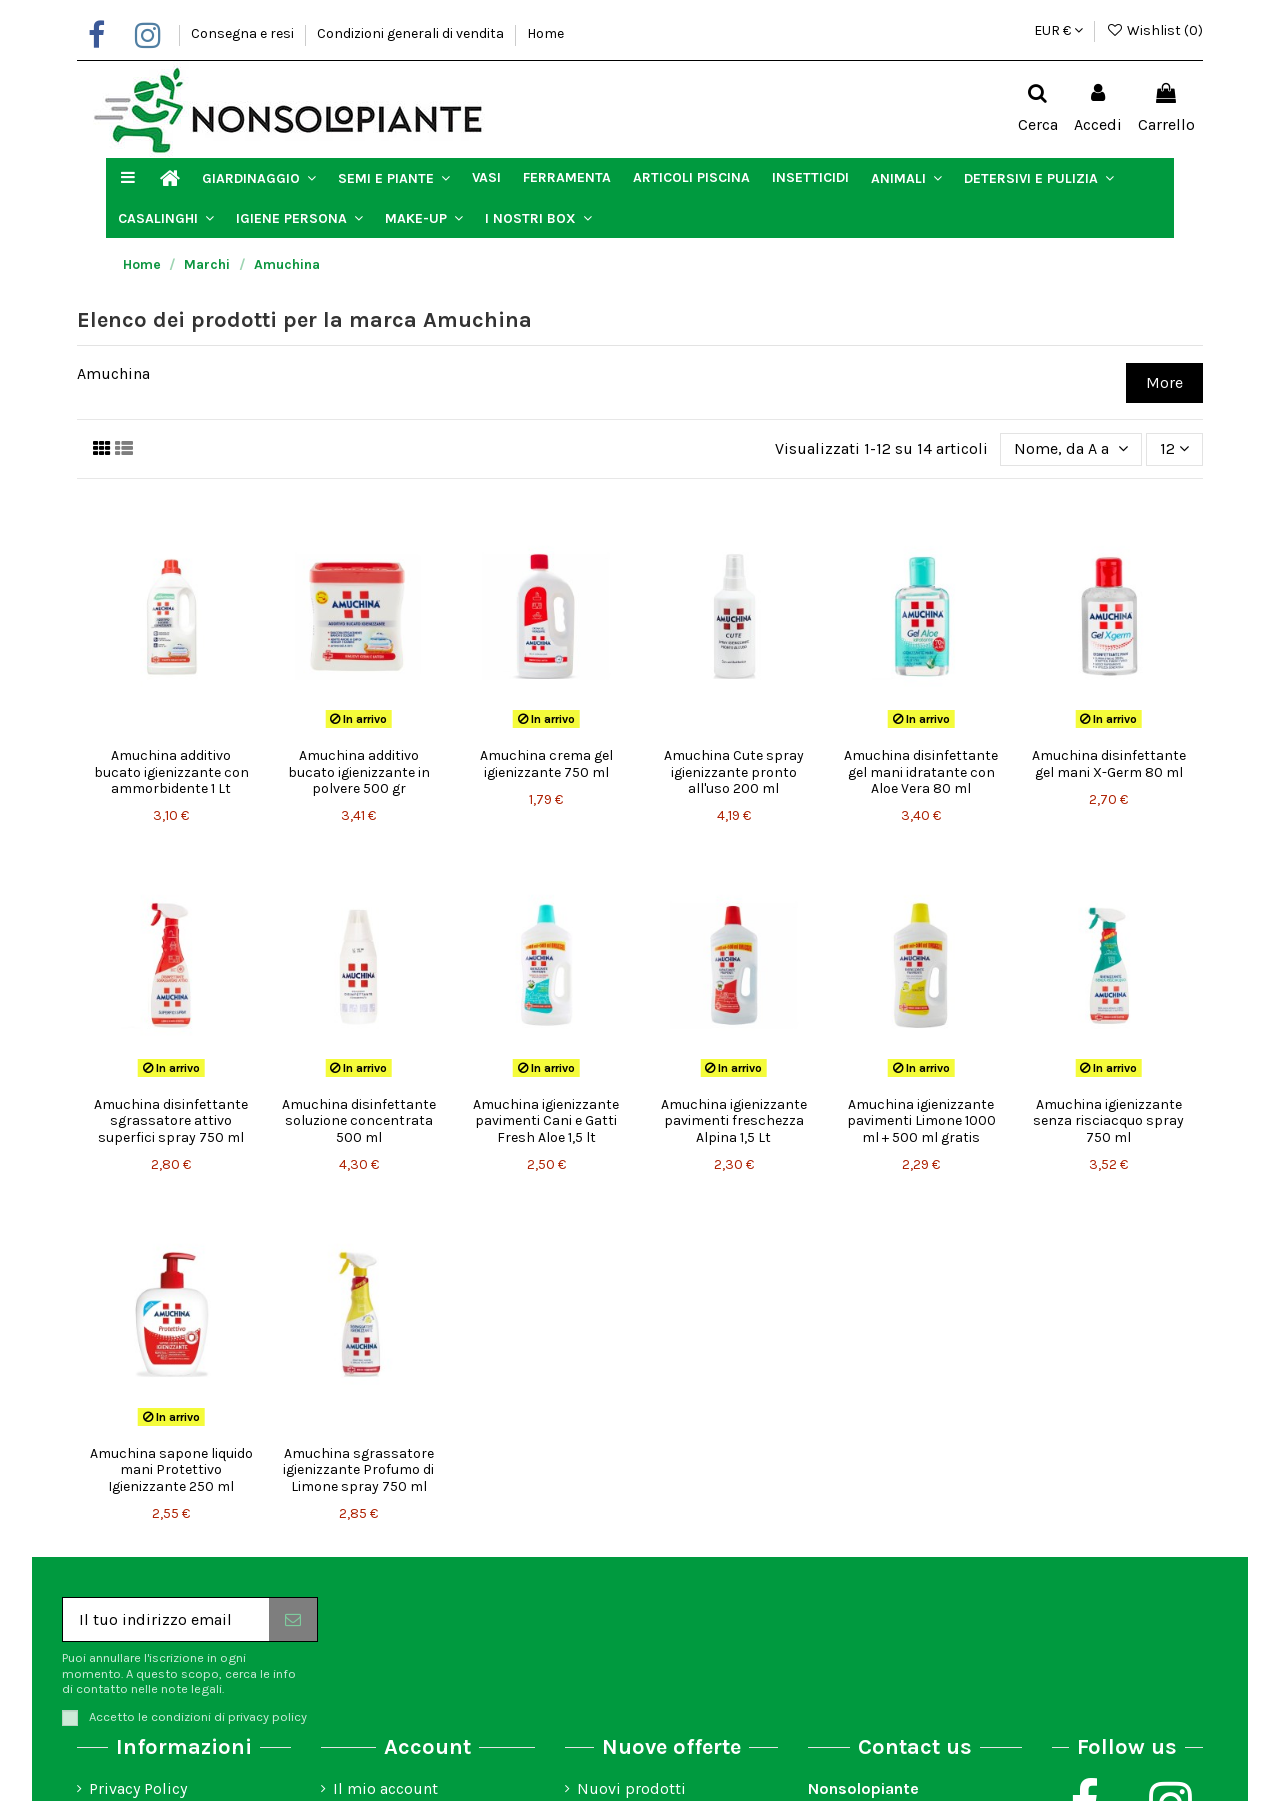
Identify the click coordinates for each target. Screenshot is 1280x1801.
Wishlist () (1154, 30)
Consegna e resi (244, 33)
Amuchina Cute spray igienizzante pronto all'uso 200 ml (734, 772)
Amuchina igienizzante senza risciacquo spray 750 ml (1108, 1121)
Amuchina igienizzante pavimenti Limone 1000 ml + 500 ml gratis (921, 1121)
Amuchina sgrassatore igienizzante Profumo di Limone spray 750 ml (358, 1470)
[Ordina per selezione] (1071, 449)
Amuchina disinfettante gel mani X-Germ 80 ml (1109, 764)
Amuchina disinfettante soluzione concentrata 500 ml (359, 1121)
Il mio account (385, 1788)
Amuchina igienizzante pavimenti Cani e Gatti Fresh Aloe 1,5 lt (546, 1121)
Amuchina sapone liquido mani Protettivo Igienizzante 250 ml (171, 1470)
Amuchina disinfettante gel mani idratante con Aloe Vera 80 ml (921, 772)
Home (545, 33)
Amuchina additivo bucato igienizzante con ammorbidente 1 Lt (171, 772)
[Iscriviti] (293, 1619)
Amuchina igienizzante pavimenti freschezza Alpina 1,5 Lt (734, 1121)
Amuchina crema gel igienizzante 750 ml (546, 764)
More (1164, 382)
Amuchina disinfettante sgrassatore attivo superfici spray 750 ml (171, 1121)
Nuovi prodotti (631, 1788)
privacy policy (267, 1716)
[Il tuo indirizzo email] (166, 1619)
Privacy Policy (138, 1788)
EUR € (1058, 30)
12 (1174, 448)
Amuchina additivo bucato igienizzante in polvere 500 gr (359, 772)
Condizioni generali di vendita (412, 33)
